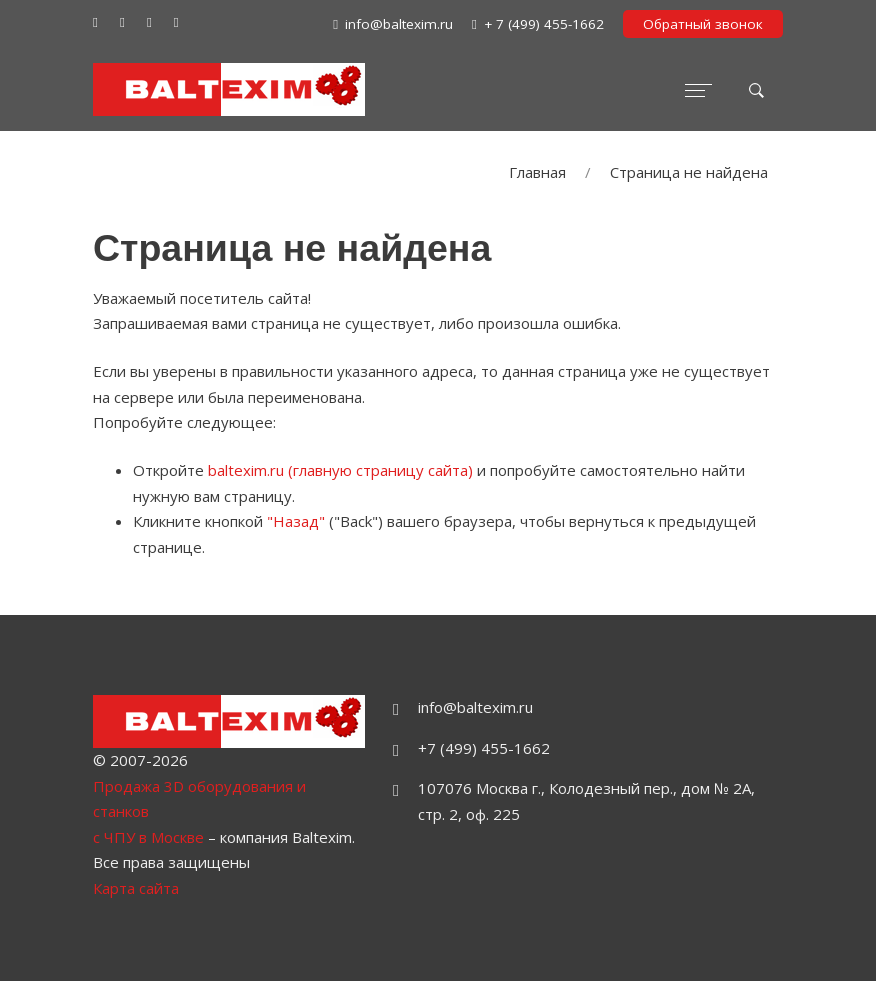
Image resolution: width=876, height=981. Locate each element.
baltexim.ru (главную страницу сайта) (340, 470)
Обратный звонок (703, 24)
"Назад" (296, 521)
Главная (537, 172)
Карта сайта (136, 888)
